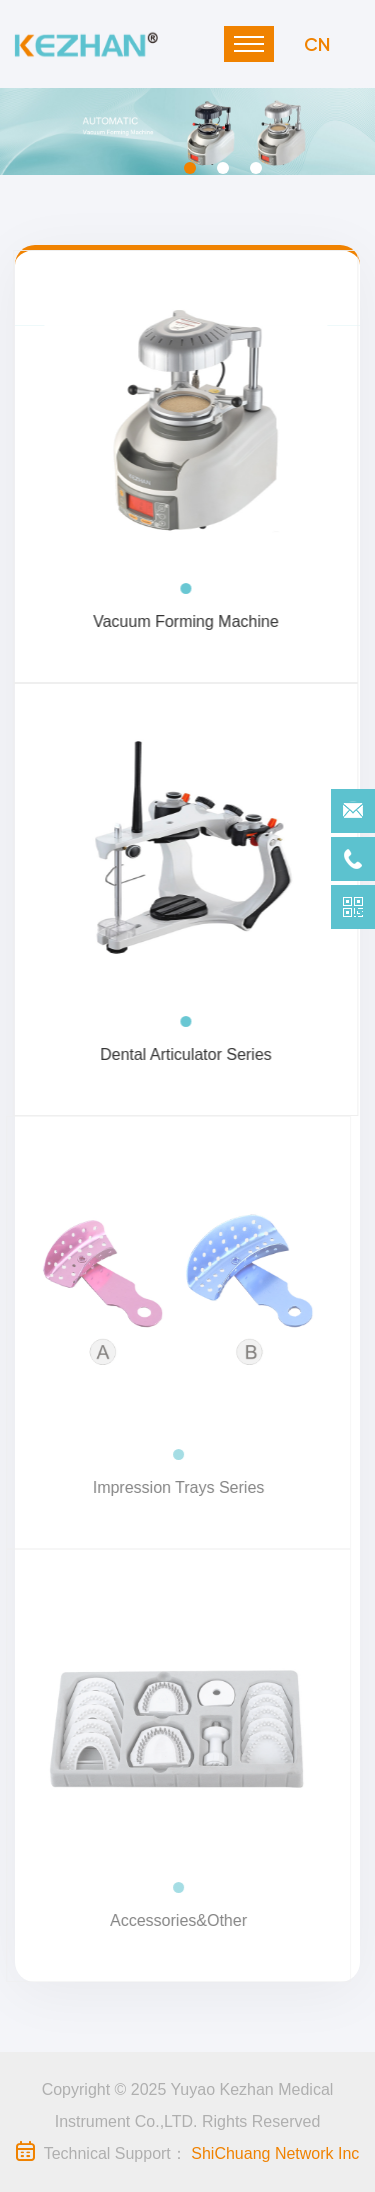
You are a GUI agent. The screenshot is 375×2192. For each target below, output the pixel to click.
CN (317, 43)
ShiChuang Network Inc (275, 2153)
